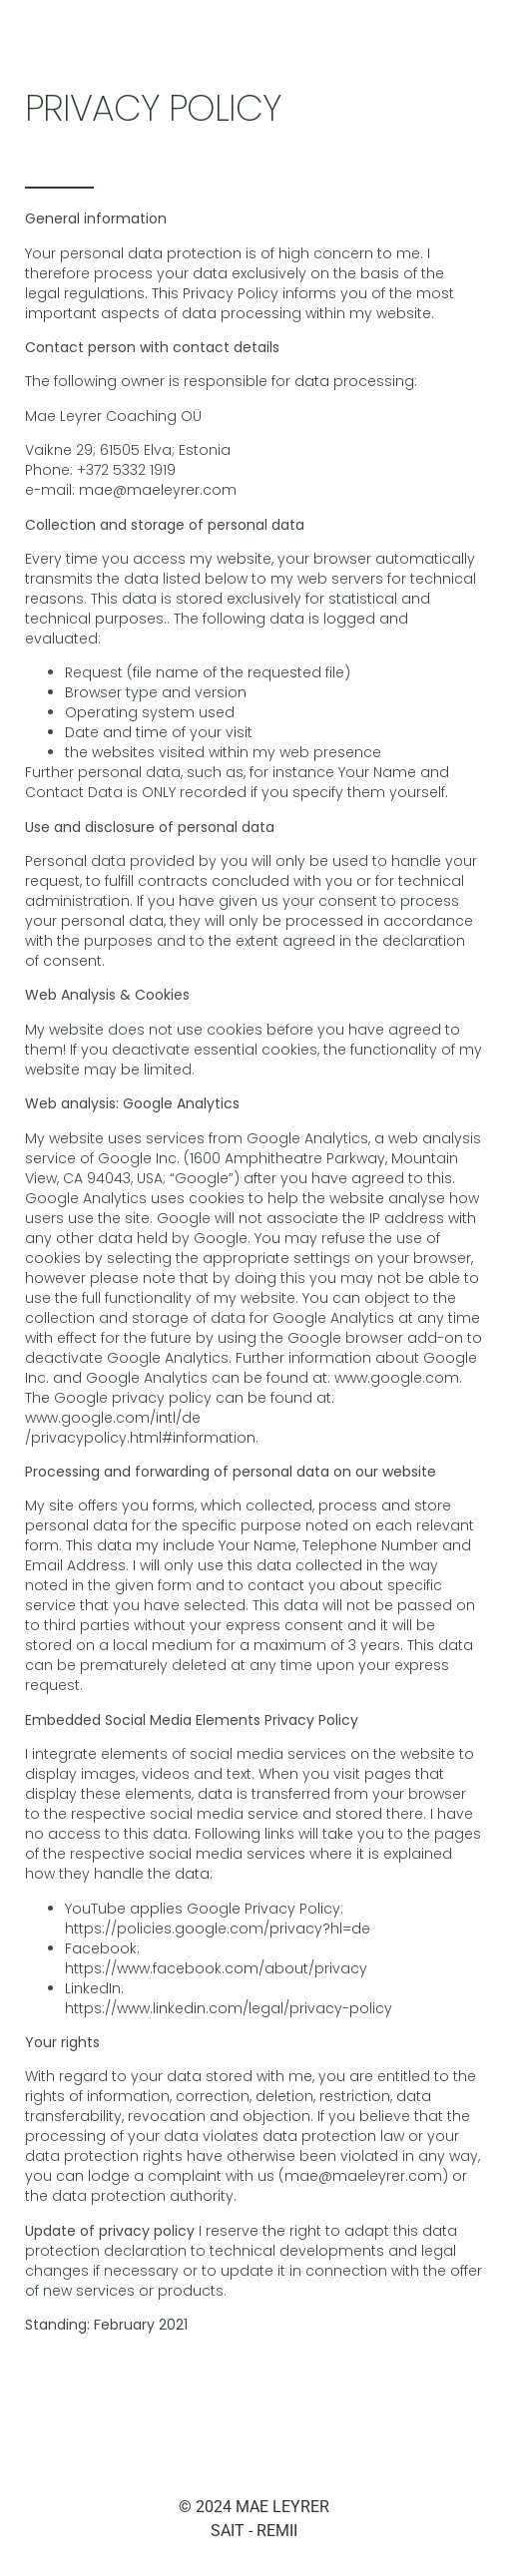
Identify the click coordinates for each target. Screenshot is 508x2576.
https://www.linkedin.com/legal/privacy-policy (228, 2008)
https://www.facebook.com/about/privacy (216, 1968)
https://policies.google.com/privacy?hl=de (217, 1928)
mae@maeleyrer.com (158, 490)
